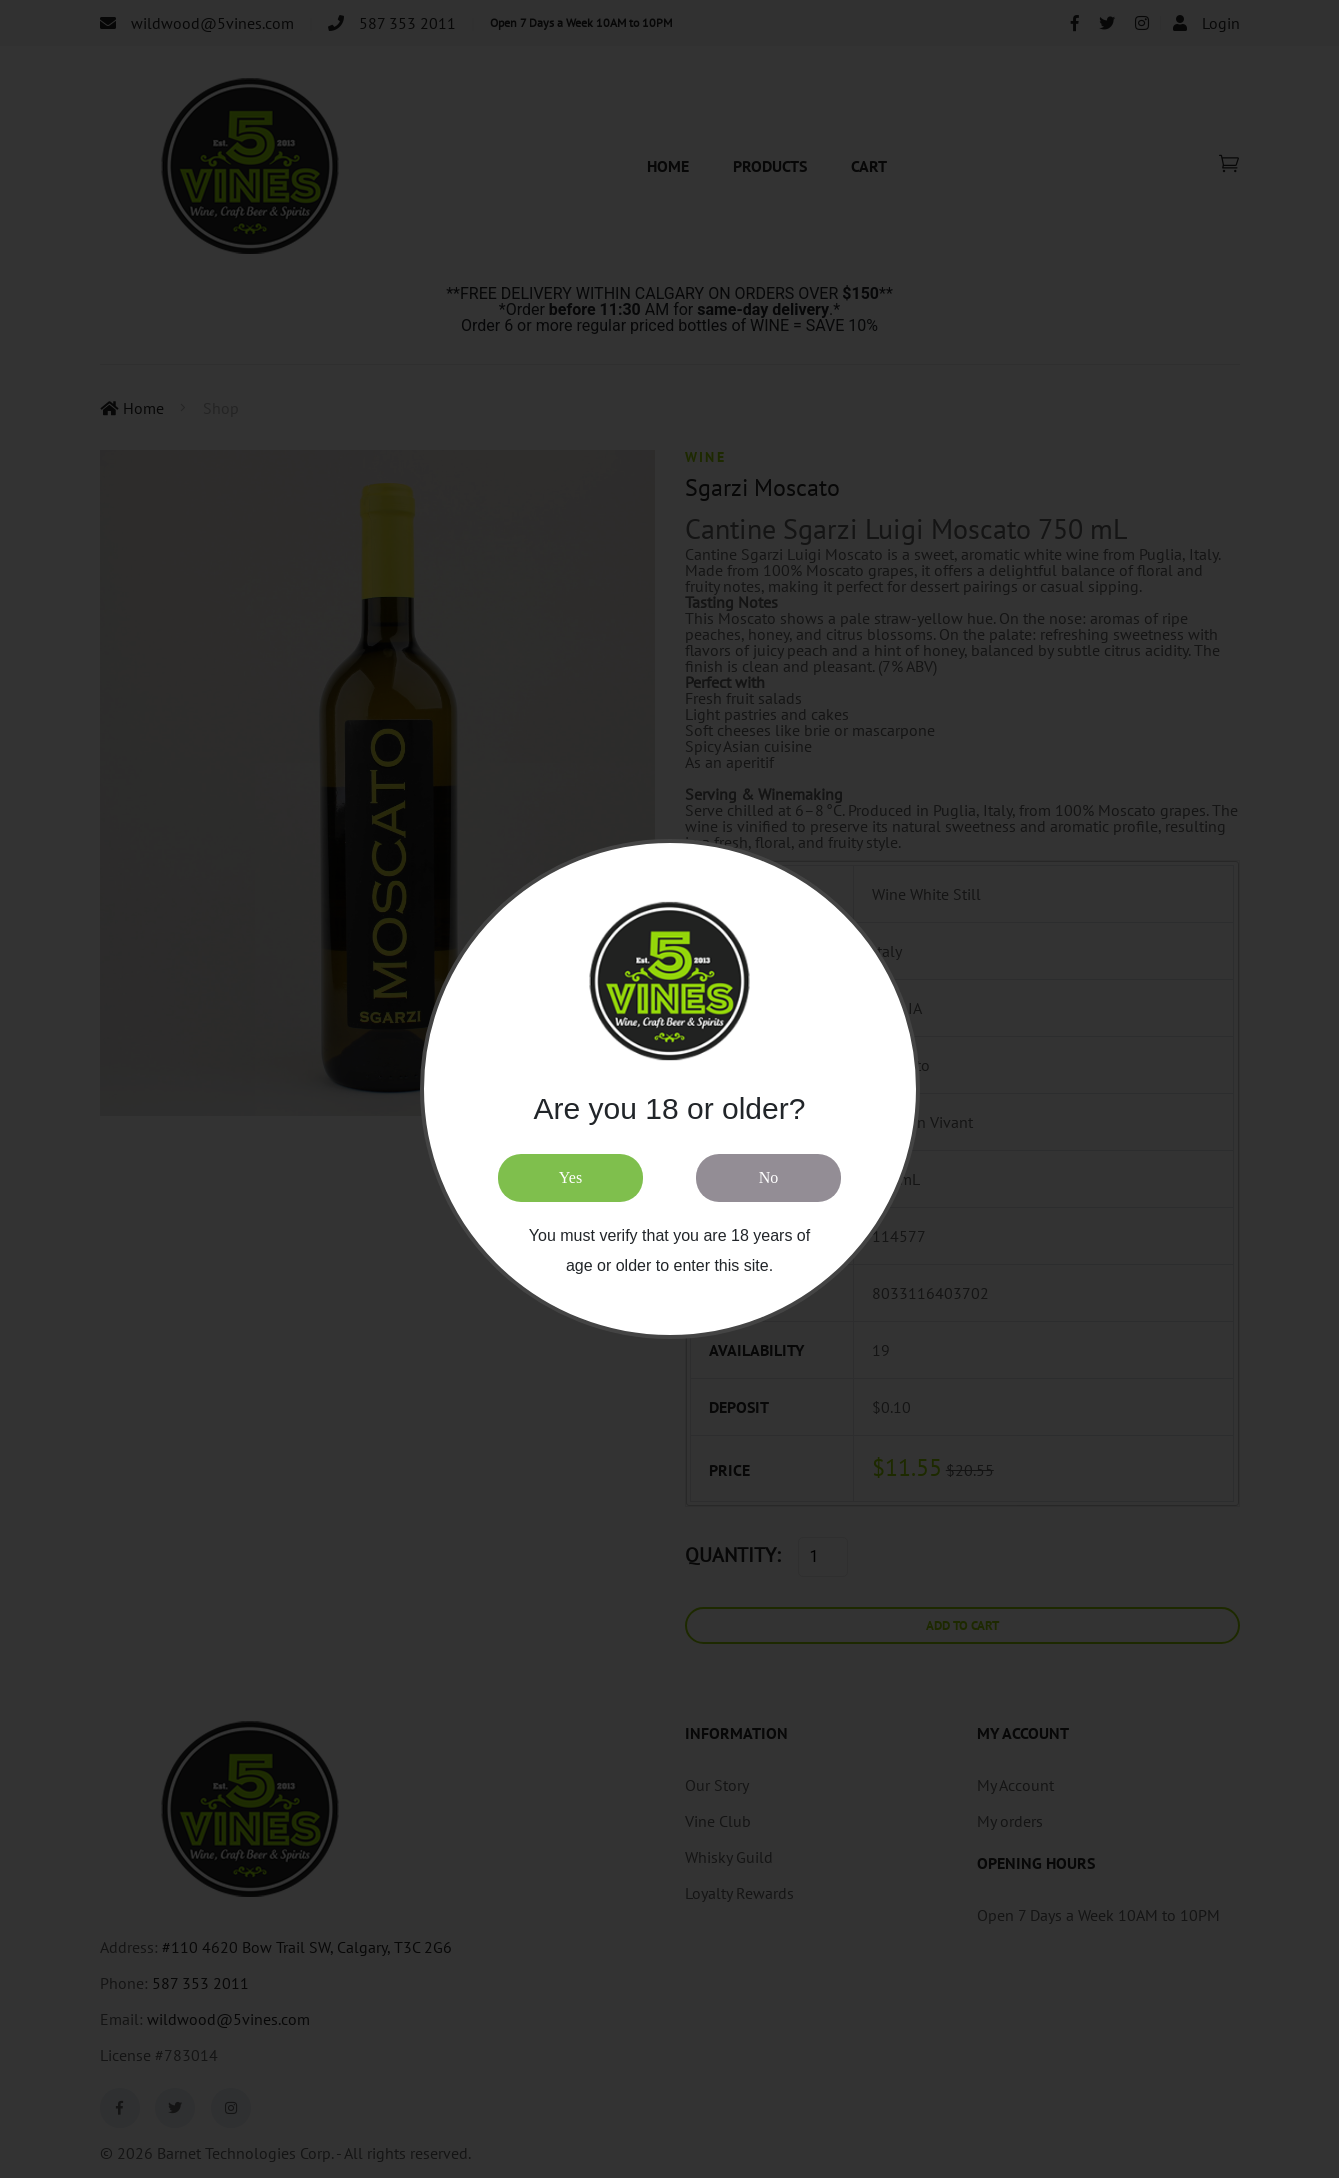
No (769, 1177)
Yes (570, 1177)
